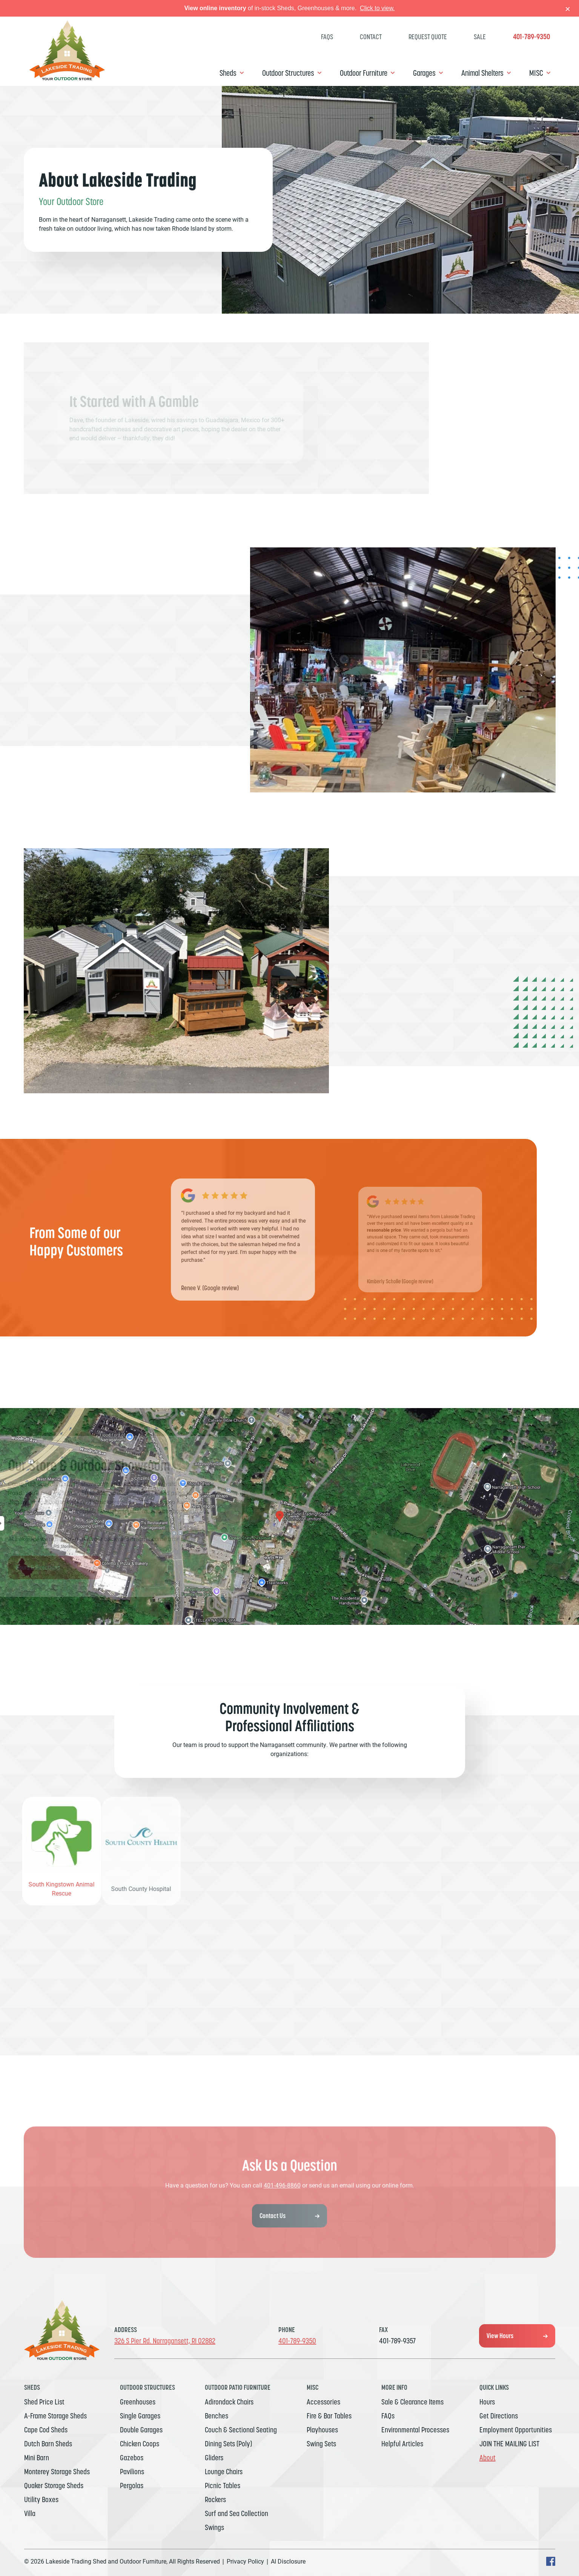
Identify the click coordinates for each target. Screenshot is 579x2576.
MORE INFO (394, 2387)
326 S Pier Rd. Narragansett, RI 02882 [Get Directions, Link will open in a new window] (164, 2341)
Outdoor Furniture (363, 73)
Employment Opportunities (515, 2430)
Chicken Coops (139, 2444)
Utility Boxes (41, 2499)
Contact (371, 36)
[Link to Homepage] (67, 78)
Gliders (214, 2458)
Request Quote (428, 36)
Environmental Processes (415, 2430)
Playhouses (322, 2430)
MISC (536, 73)
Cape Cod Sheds (46, 2430)
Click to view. (377, 8)
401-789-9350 (531, 36)
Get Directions (498, 2416)
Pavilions (132, 2471)
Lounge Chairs (224, 2471)
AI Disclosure (288, 2561)
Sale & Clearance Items (412, 2402)
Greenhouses (137, 2402)
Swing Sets (321, 2444)
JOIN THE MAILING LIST (509, 2444)
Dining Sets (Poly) (228, 2444)
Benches (216, 2416)
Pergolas (131, 2485)
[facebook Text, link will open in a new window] (550, 2564)
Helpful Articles (402, 2444)
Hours (487, 2402)
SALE (480, 36)
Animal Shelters (482, 73)
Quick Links (494, 2387)
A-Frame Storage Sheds (55, 2416)
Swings (214, 2527)
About (487, 2458)
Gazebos (131, 2458)
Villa (29, 2513)
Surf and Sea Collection (236, 2513)
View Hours (498, 2335)
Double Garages (141, 2430)
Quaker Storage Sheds (53, 2485)
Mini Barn (36, 2458)
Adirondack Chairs (229, 2402)
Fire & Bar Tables (329, 2416)
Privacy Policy (245, 2561)
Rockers (215, 2499)
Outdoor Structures (288, 73)
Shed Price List (44, 2402)
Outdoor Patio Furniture (237, 2387)
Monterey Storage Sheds (57, 2471)
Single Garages (140, 2416)
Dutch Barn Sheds (48, 2444)
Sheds (228, 73)
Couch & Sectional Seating (241, 2430)
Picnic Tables (222, 2485)
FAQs (327, 36)
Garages (424, 73)
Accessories (323, 2402)
